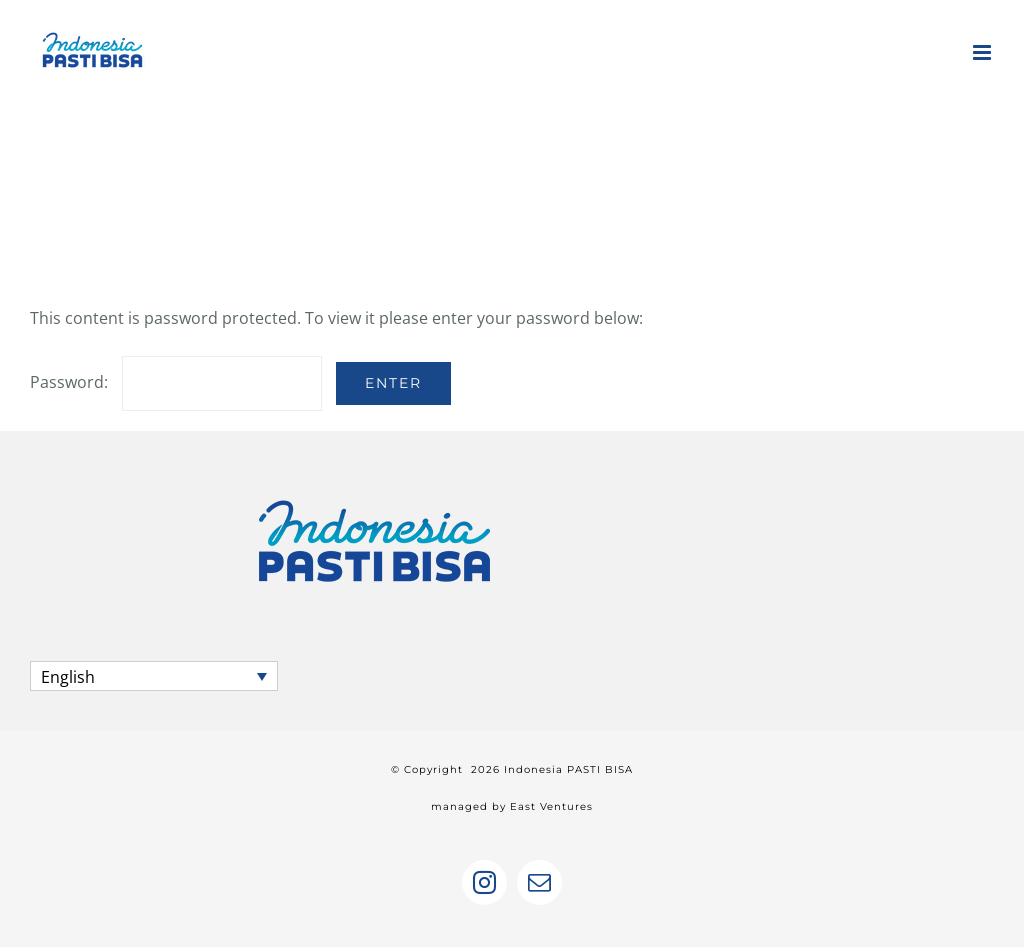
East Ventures (551, 806)
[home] (375, 489)
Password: (176, 382)
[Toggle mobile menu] (983, 52)
